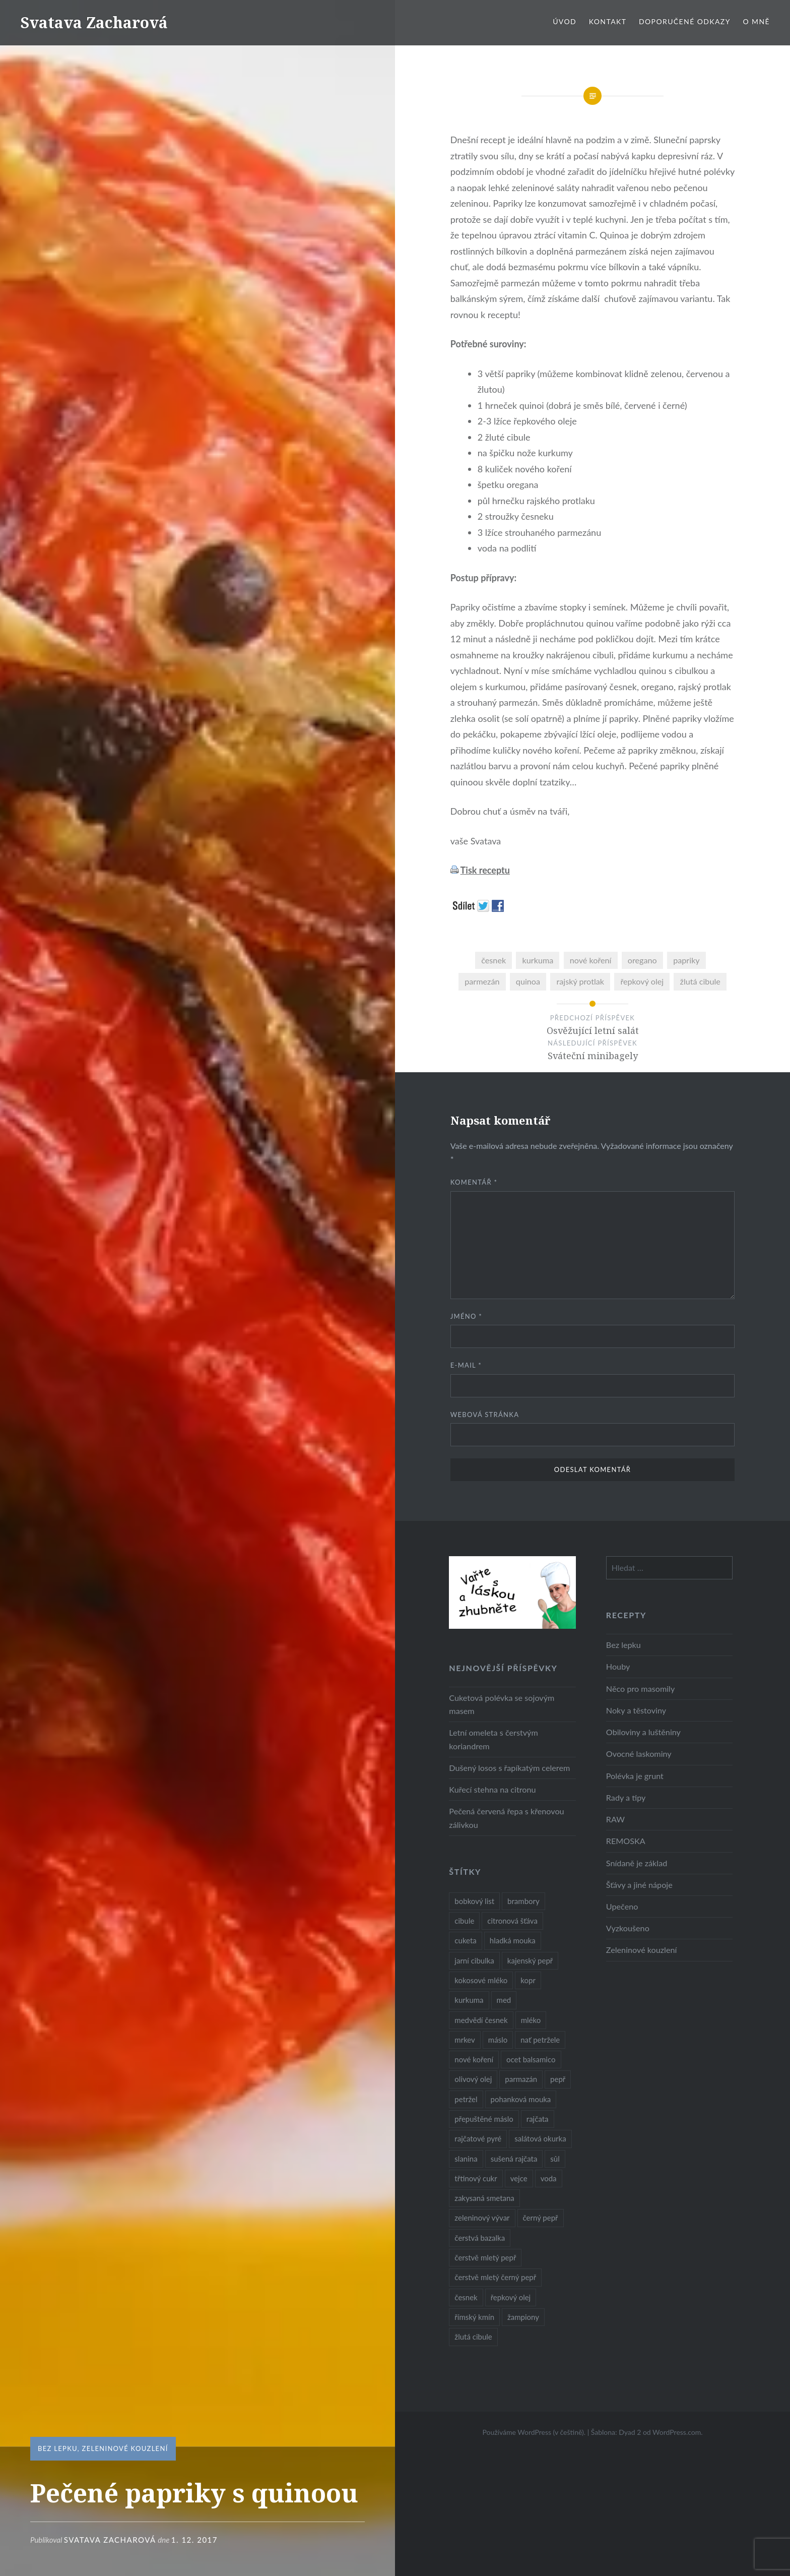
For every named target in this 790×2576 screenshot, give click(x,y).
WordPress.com (676, 2432)
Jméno (466, 1316)
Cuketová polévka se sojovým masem (501, 1704)
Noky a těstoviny (636, 1710)
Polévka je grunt (635, 1776)
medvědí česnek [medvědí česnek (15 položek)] (480, 2020)
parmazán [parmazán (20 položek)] (521, 2078)
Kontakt (608, 21)
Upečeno (622, 1906)
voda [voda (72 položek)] (549, 2178)
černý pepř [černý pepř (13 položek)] (540, 2217)
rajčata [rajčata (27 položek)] (537, 2118)
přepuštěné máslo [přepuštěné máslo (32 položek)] (483, 2118)
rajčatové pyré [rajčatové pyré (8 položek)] (477, 2138)
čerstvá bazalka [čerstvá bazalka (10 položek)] (479, 2237)
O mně (756, 21)
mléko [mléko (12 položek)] (531, 2020)
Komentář (474, 1182)
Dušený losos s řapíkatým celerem (509, 1767)
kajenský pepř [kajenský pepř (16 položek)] (530, 1960)
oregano (642, 960)
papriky (686, 960)
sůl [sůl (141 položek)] (554, 2158)
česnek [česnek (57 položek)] (465, 2297)
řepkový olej (642, 981)
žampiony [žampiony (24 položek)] (523, 2316)
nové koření (591, 960)
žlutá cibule (700, 981)
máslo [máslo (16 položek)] (497, 2039)
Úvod (564, 21)
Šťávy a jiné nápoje (639, 1884)
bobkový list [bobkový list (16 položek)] (474, 1901)
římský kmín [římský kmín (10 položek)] (474, 2316)
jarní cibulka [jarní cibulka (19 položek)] (474, 1960)
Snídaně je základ (636, 1863)
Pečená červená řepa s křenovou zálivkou (506, 1817)
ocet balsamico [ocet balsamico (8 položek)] (530, 2059)
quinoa (528, 981)
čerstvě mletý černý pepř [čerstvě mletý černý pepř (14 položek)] (495, 2277)
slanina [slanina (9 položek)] (465, 2158)
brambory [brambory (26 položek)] (523, 1901)
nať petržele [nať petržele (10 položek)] (540, 2039)
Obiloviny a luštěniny (643, 1732)
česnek (493, 960)
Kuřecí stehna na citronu (492, 1789)
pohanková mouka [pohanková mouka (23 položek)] (521, 2099)
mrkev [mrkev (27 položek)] (464, 2039)
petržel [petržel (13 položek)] (465, 2099)
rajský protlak (580, 981)
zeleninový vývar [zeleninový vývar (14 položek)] (481, 2217)
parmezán (482, 981)
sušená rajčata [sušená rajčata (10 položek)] (514, 2158)
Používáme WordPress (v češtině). (533, 2432)
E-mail (466, 1365)
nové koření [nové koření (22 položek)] (473, 2059)
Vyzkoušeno (627, 1928)
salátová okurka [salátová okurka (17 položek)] (540, 2138)
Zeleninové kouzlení (125, 2448)
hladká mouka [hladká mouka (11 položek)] (513, 1940)
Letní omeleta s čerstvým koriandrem (493, 1739)
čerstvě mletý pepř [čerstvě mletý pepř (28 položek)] (485, 2257)
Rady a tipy (626, 1797)
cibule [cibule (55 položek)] (464, 1920)
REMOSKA (625, 1841)
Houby (618, 1666)
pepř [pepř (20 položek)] (557, 2078)
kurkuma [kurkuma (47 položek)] (468, 1999)
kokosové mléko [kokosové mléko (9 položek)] (480, 1980)
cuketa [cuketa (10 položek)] (465, 1940)
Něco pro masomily (640, 1688)
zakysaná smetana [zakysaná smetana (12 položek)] (484, 2197)
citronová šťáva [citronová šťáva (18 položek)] (512, 1920)
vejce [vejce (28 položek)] (519, 2178)
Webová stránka (484, 1414)
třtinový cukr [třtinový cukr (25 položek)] (475, 2178)
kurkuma (538, 960)
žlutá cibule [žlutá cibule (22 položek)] (473, 2336)
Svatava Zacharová (94, 22)
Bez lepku (58, 2448)
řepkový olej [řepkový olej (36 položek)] (511, 2297)
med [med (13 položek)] (504, 1999)
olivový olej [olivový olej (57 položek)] (473, 2078)
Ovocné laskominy (639, 1753)
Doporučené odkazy (685, 21)
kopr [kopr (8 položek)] (528, 1980)
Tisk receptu (485, 870)
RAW (615, 1819)
